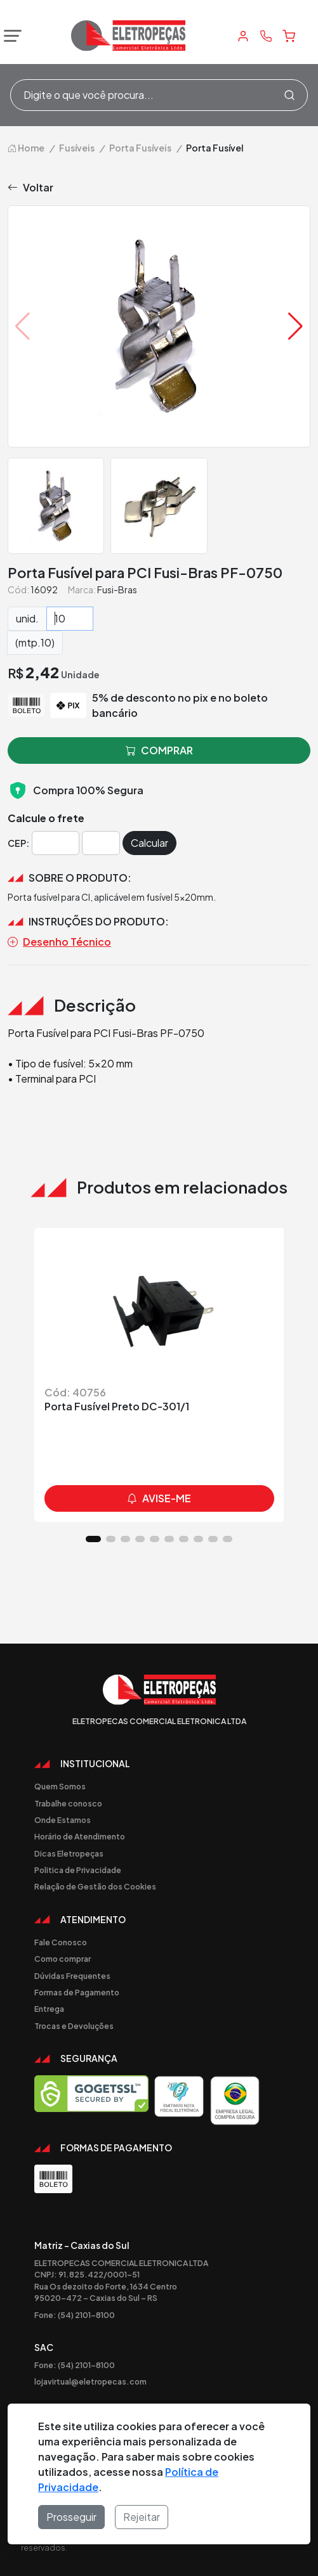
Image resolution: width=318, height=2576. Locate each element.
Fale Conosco (60, 1942)
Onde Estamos (62, 1820)
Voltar (30, 187)
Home (26, 147)
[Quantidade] (69, 619)
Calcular (149, 842)
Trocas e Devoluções (74, 2026)
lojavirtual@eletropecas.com (90, 2381)
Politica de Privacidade (77, 1870)
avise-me (159, 1498)
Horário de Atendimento (79, 1836)
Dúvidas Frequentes (72, 1976)
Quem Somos (60, 1786)
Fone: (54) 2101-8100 (74, 2315)
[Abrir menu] (9, 36)
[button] (295, 326)
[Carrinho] (288, 36)
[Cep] (55, 843)
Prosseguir (71, 2516)
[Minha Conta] (243, 36)
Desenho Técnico (59, 942)
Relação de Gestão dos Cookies (95, 1886)
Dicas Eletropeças (68, 1853)
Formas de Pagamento (76, 1992)
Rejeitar (141, 2516)
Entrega (49, 2009)
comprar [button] (159, 750)
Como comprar (62, 1959)
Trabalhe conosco (68, 1803)
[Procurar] (289, 95)
